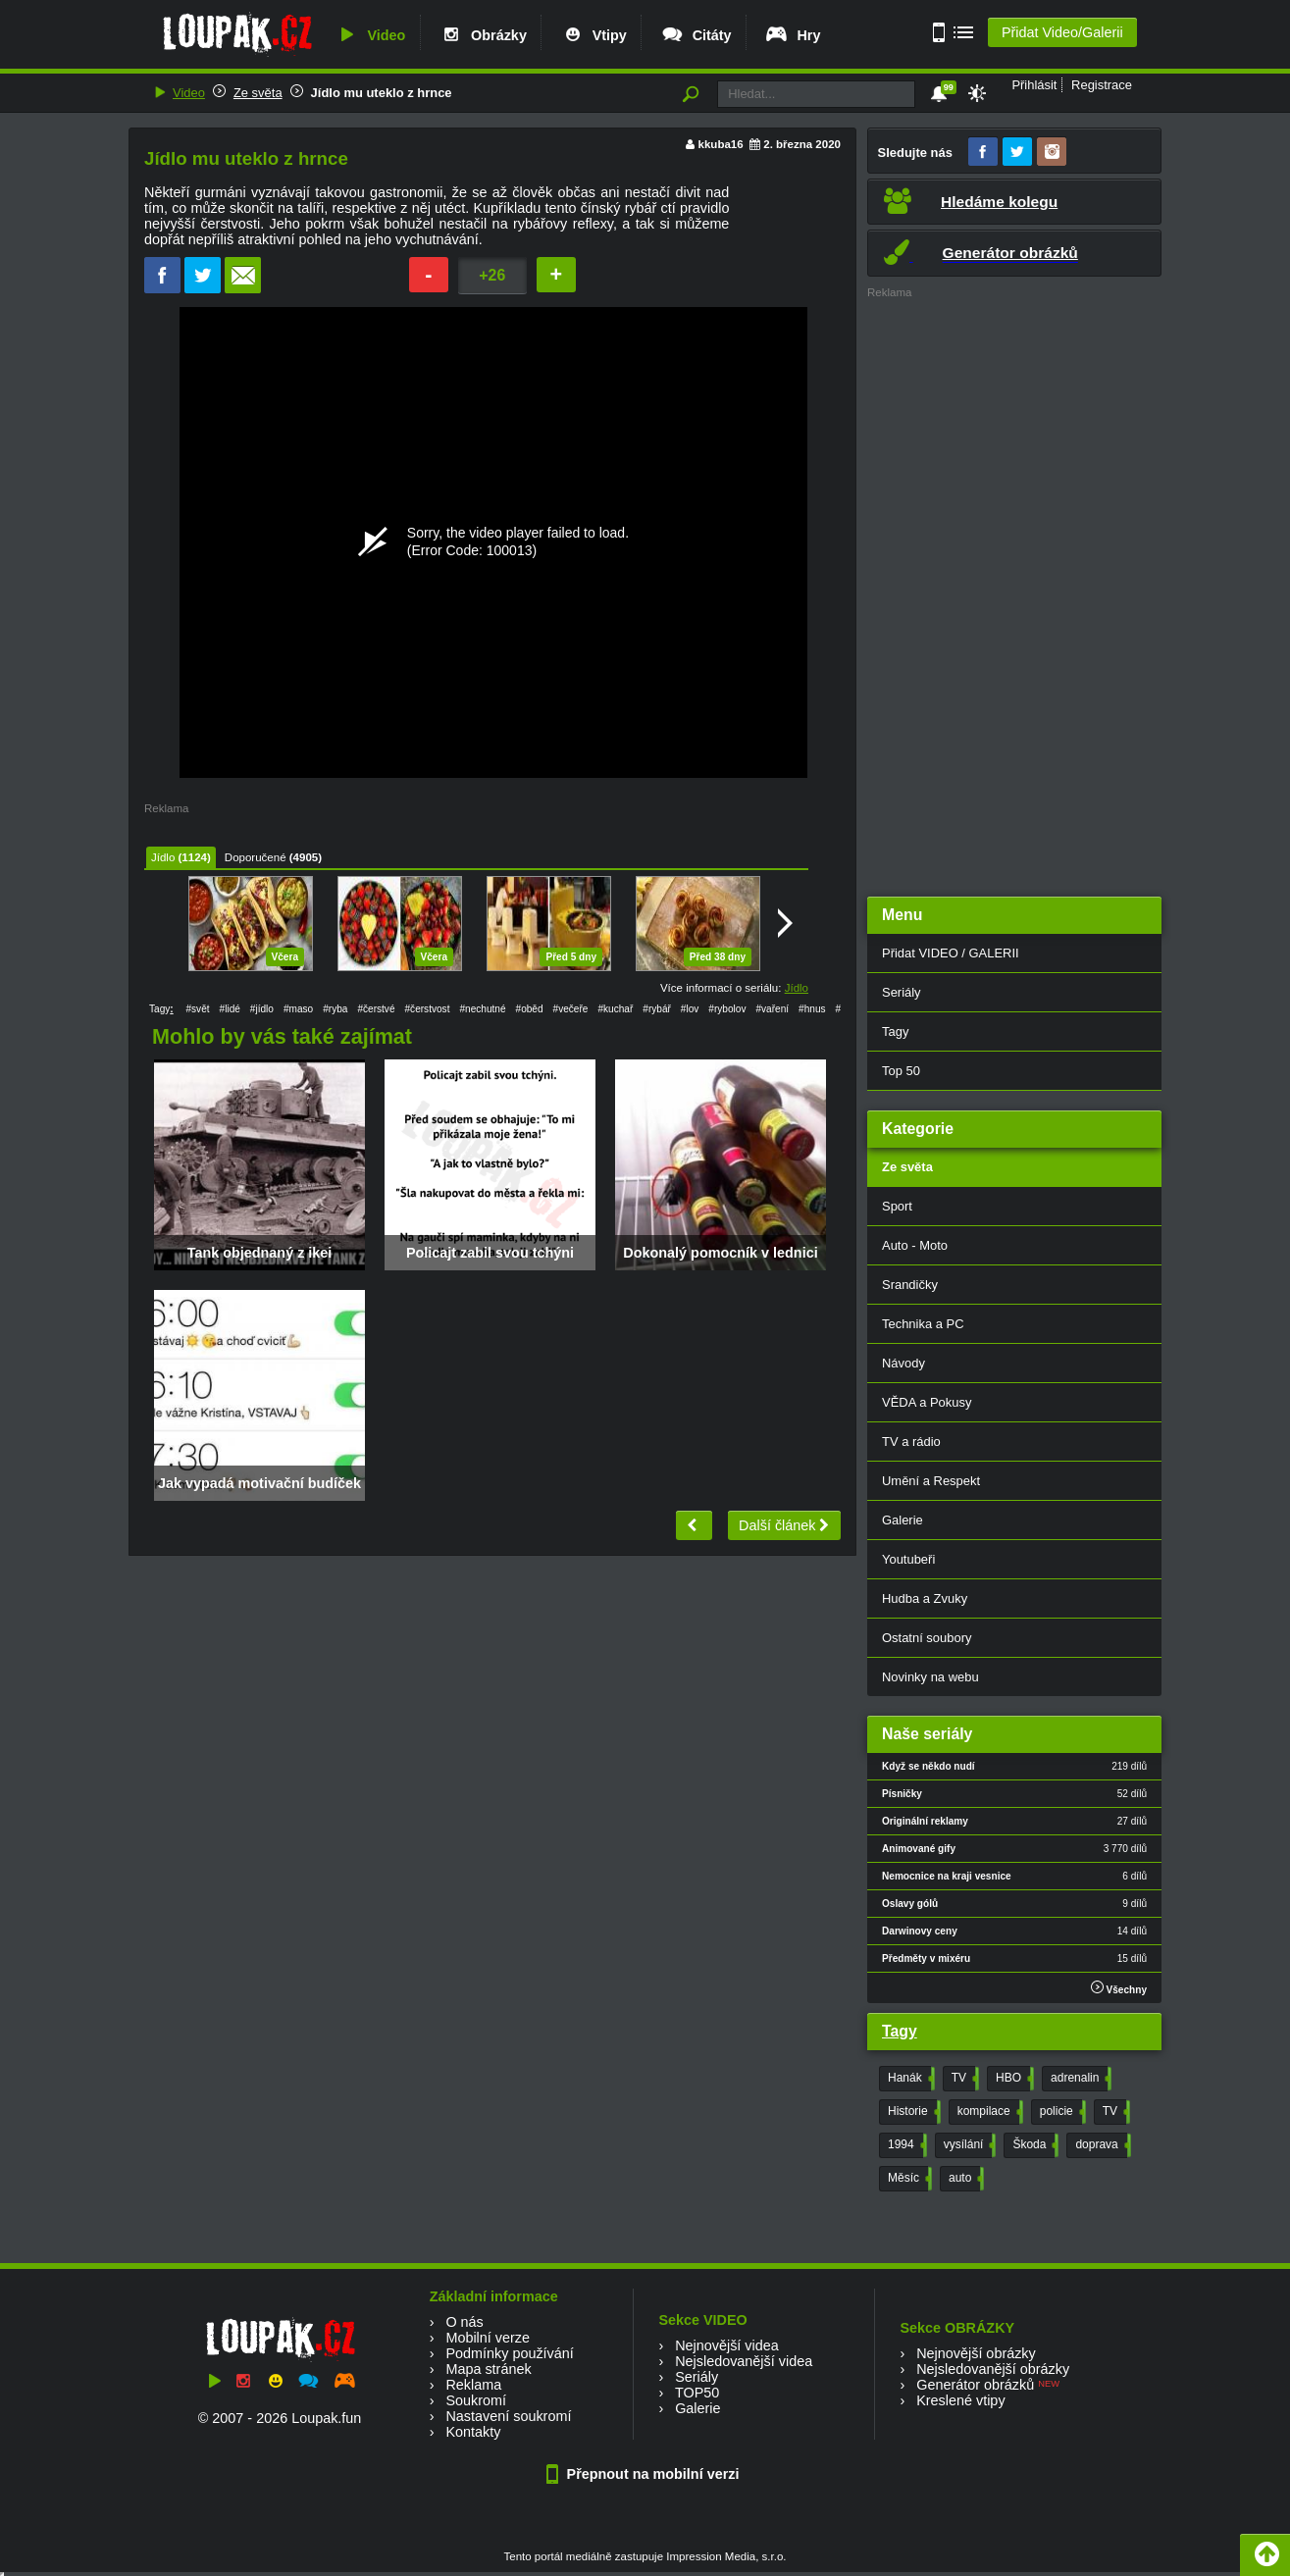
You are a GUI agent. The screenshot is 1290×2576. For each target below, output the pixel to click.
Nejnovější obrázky (976, 2353)
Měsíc (908, 2178)
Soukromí (475, 2400)
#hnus (812, 1009)
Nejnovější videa (727, 2345)
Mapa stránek (488, 2369)
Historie (912, 2112)
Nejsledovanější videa (743, 2361)
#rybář (657, 1009)
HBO (1013, 2078)
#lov (690, 1009)
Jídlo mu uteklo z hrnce (381, 92)
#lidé (230, 1009)
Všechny (1119, 1988)
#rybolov (727, 1009)
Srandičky (910, 1284)
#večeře (571, 1009)
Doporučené (255, 857)
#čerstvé (375, 1009)
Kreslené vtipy (960, 2400)
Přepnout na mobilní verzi (645, 2474)
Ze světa (258, 92)
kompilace (988, 2112)
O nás (464, 2322)
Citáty (696, 35)
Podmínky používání (509, 2353)
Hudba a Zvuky (924, 1598)
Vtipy (593, 35)
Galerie (902, 1520)
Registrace (1101, 84)
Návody (903, 1363)
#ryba (335, 1009)
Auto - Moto (915, 1245)
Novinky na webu (930, 1677)
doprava (1100, 2145)
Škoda (1033, 2145)
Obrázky (483, 35)
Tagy (895, 1031)
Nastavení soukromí (508, 2416)
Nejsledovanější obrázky (992, 2369)
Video (370, 35)
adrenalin (1079, 2078)
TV (963, 2078)
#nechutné (482, 1009)
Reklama (473, 2385)
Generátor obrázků (975, 2385)
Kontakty (472, 2432)
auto (964, 2178)
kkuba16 (721, 144)
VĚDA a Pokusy (926, 1402)
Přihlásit (1034, 84)
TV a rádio (911, 1441)
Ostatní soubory (926, 1637)
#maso (298, 1009)
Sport (897, 1206)
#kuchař (615, 1009)
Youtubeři (908, 1559)
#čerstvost (427, 1009)
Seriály (901, 992)
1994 (905, 2145)
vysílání (968, 2145)
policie (1061, 2112)
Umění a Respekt (931, 1480)
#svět (197, 1009)
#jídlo (262, 1009)
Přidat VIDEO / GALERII (950, 953)
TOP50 (697, 2392)
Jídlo (163, 857)
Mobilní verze (487, 2337)
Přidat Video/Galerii (1062, 32)
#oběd (529, 1009)
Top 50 (901, 1070)
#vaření (772, 1009)
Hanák (909, 2078)
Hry (792, 35)
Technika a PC (923, 1323)
